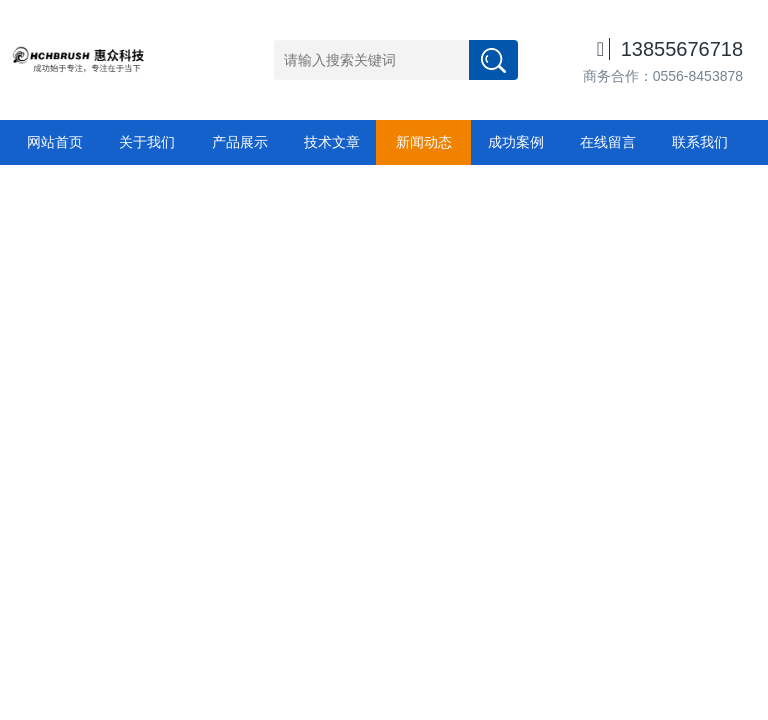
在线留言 (608, 142)
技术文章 (332, 142)
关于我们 (147, 142)
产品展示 (240, 142)
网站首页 (55, 142)
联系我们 (700, 142)
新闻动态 (424, 142)
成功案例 (516, 142)
